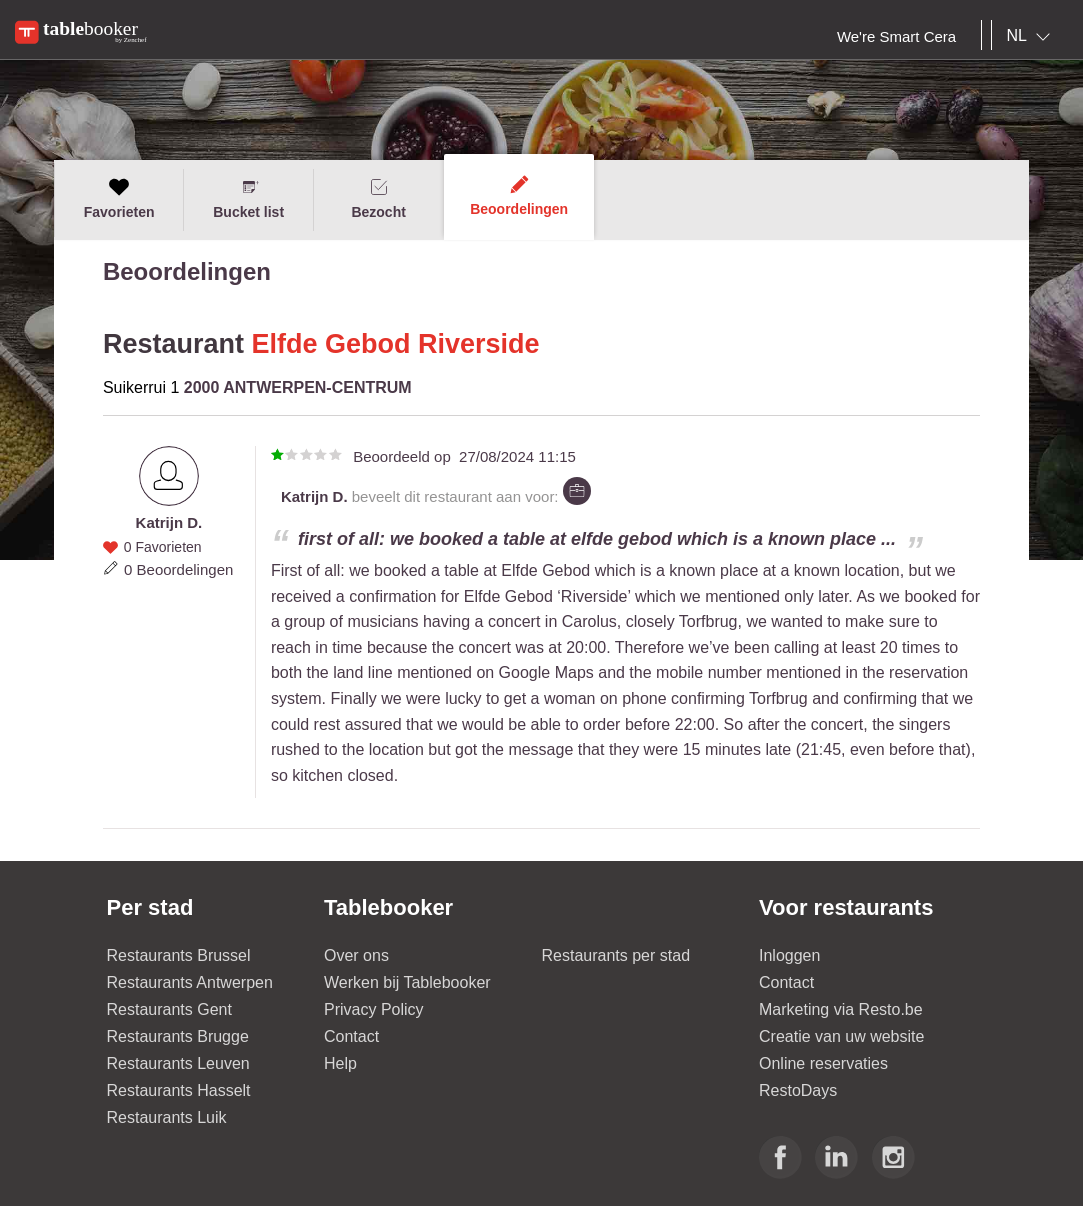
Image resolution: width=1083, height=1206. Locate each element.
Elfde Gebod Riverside (395, 344)
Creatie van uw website (841, 1036)
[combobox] (1032, 36)
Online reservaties (823, 1063)
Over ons (356, 955)
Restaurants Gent (169, 1009)
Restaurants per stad (616, 955)
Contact (351, 1036)
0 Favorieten (163, 547)
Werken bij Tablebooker (407, 982)
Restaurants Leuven (178, 1063)
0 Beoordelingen (178, 569)
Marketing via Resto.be (841, 1009)
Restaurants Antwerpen (190, 982)
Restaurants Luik (167, 1117)
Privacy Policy (374, 1009)
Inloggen (789, 955)
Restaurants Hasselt (179, 1090)
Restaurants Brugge (178, 1036)
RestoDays (798, 1090)
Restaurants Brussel (179, 955)
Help (340, 1063)
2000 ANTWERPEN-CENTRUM (298, 387)
